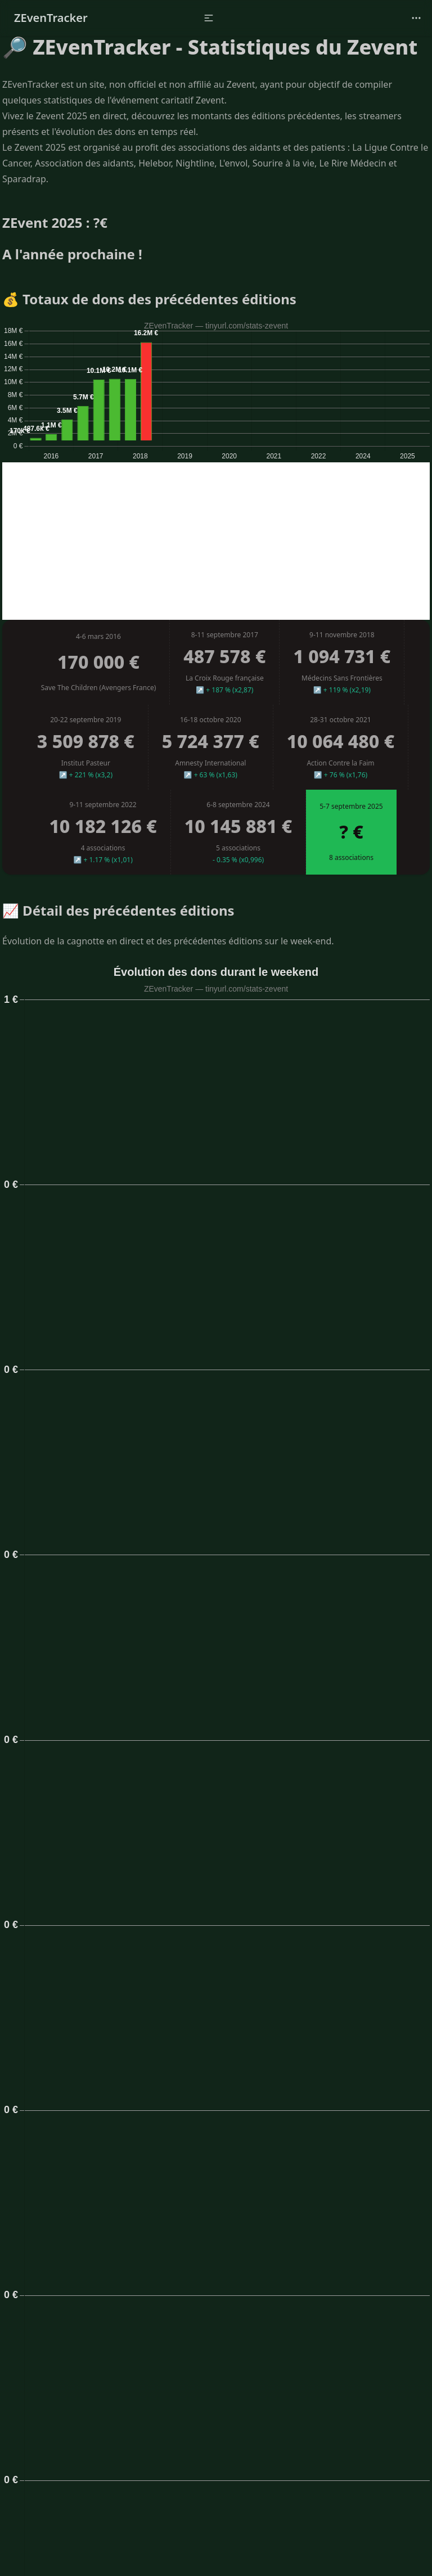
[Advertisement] (216, 541)
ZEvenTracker (51, 17)
